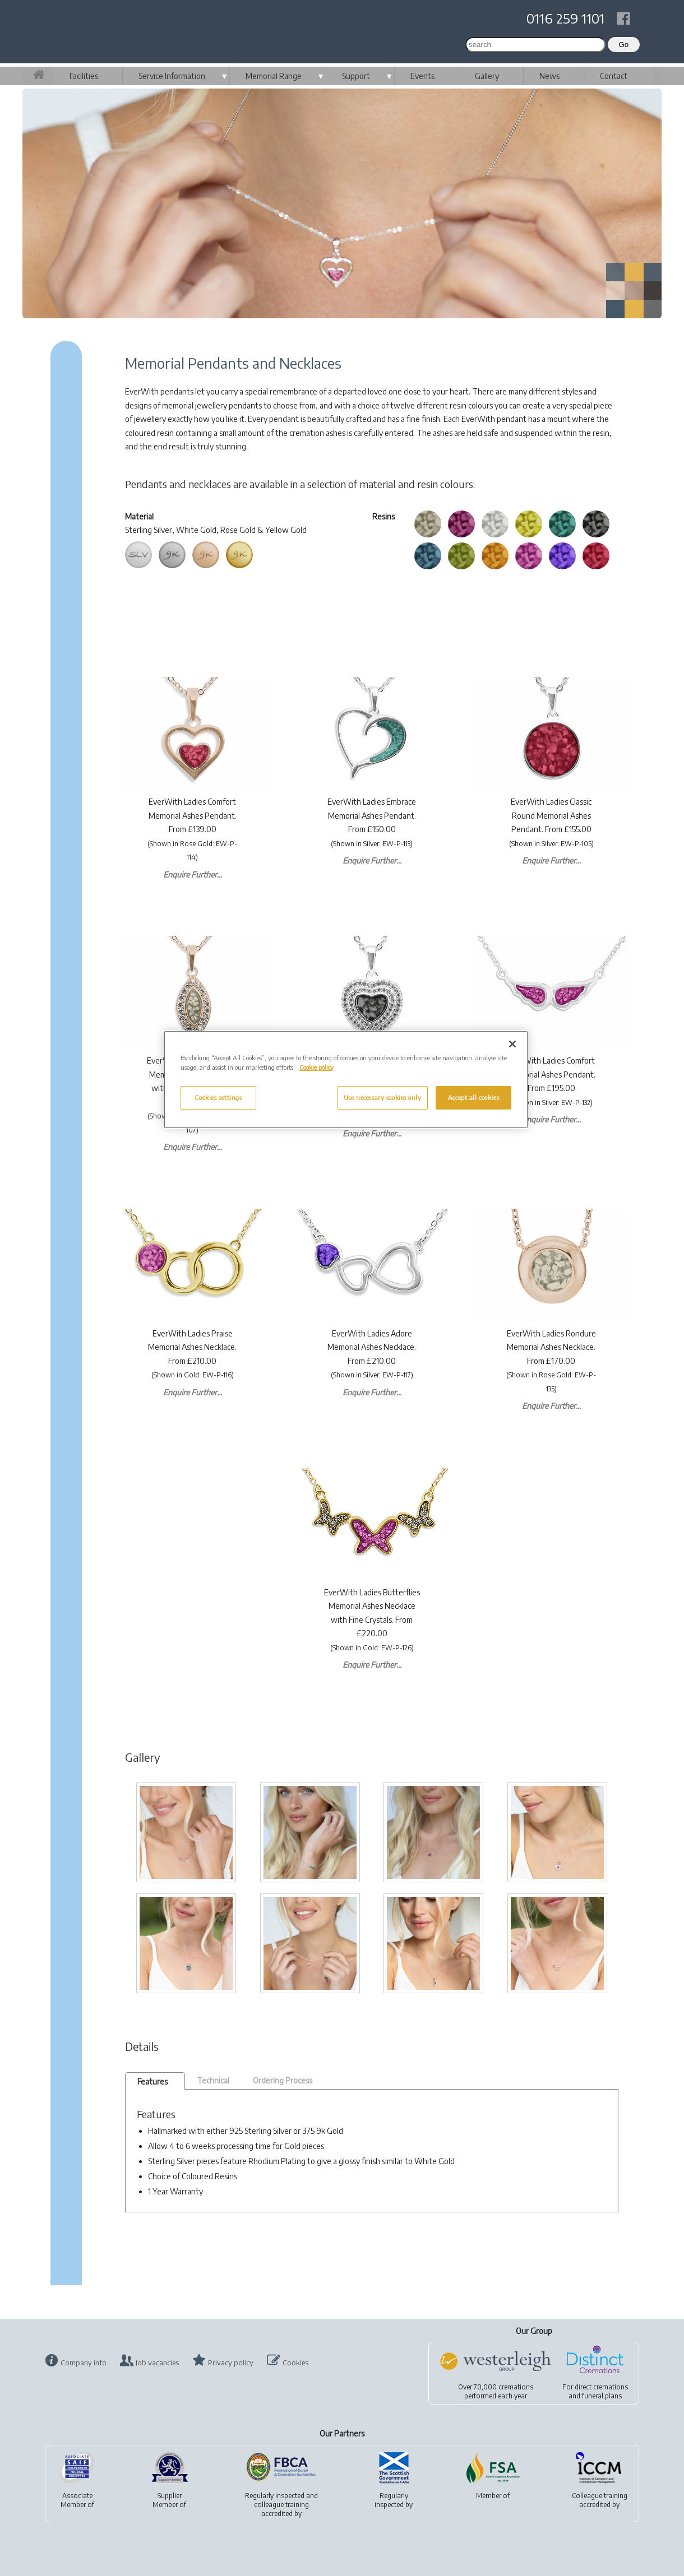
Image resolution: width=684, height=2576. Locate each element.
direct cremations (601, 2387)
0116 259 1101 (565, 18)
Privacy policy (230, 2362)
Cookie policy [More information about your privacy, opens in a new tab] (316, 1067)
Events (422, 76)
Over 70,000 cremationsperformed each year (495, 2391)
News (549, 76)
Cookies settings (218, 1097)
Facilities (84, 76)
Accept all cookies (473, 1097)
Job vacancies (157, 2362)
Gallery (487, 76)
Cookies (295, 2362)
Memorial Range (274, 76)
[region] (346, 1080)
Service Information (171, 76)
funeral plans (602, 2396)
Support (356, 76)
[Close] (512, 1044)
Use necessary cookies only (383, 1097)
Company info (84, 2362)
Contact (613, 76)
